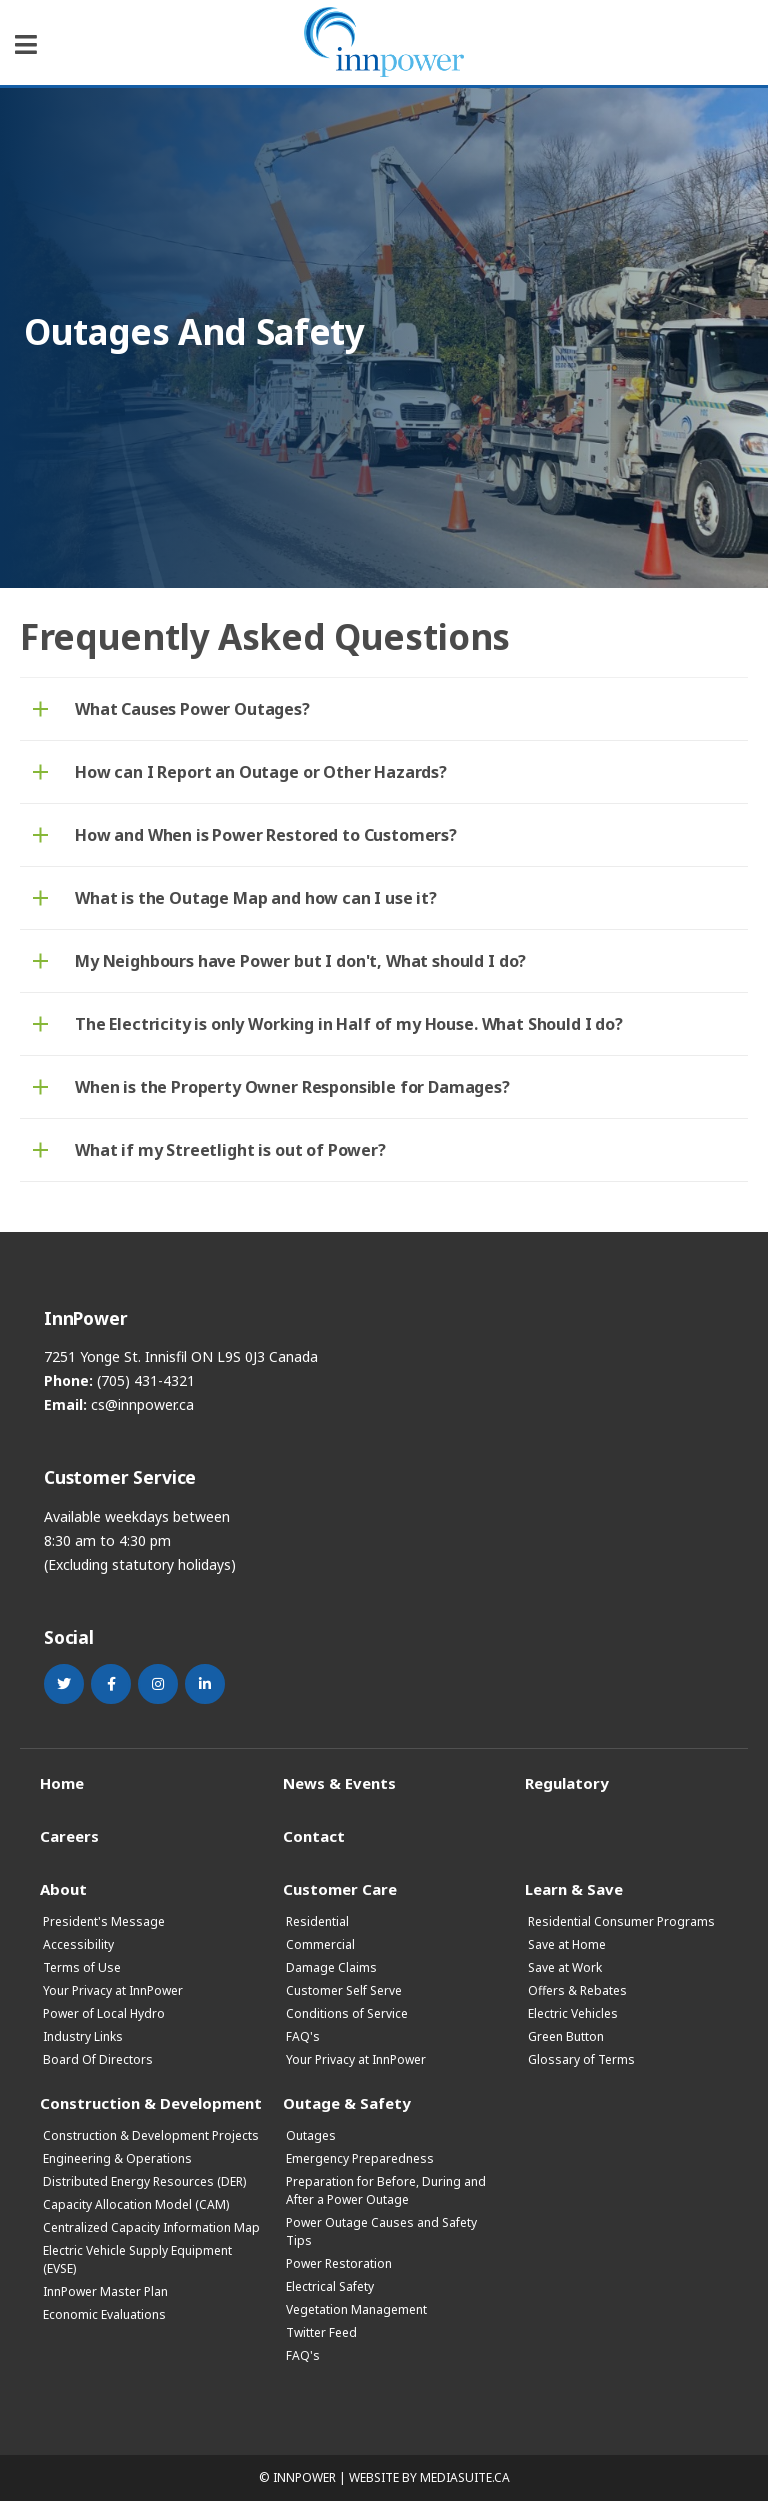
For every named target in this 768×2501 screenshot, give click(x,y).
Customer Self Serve (344, 1990)
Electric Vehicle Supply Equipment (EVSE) (137, 2259)
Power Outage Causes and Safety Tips (381, 2231)
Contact (314, 1835)
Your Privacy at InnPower (113, 1990)
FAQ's (303, 2036)
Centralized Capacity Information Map (151, 2227)
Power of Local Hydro (104, 2013)
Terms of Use (82, 1967)
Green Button (566, 2036)
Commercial (320, 1944)
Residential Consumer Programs (621, 1921)
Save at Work (565, 1967)
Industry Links (83, 2036)
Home (62, 1782)
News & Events (339, 1782)
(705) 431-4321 (146, 1380)
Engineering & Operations (117, 2158)
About (63, 1888)
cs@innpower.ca (142, 1404)
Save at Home (567, 1944)
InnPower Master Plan (105, 2291)
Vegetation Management (356, 2309)
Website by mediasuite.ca (429, 2477)
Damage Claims (331, 1967)
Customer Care (340, 1888)
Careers (69, 1835)
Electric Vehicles (573, 2013)
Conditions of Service (347, 2013)
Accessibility (78, 1944)
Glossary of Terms (581, 2059)
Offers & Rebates (577, 1990)
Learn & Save (574, 1888)
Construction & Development (151, 2102)
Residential (317, 1921)
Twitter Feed (321, 2332)
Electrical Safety (330, 2286)
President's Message (104, 1921)
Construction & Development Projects (151, 2135)
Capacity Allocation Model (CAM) (136, 2204)
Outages (311, 2135)
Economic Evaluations (104, 2314)
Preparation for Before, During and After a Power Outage (386, 2190)
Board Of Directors (98, 2059)
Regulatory (567, 1782)
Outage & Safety (347, 2102)
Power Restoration (339, 2263)
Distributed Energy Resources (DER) (144, 2181)
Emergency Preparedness (360, 2158)
